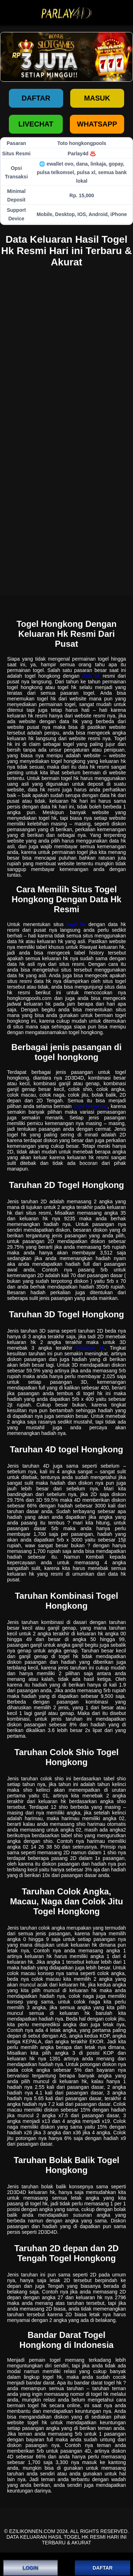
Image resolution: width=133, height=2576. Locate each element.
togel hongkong (90, 1106)
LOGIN (30, 2568)
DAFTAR (103, 2568)
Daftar (36, 98)
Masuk (97, 98)
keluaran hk (90, 1348)
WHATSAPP (97, 124)
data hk (91, 676)
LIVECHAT (36, 124)
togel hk (76, 924)
